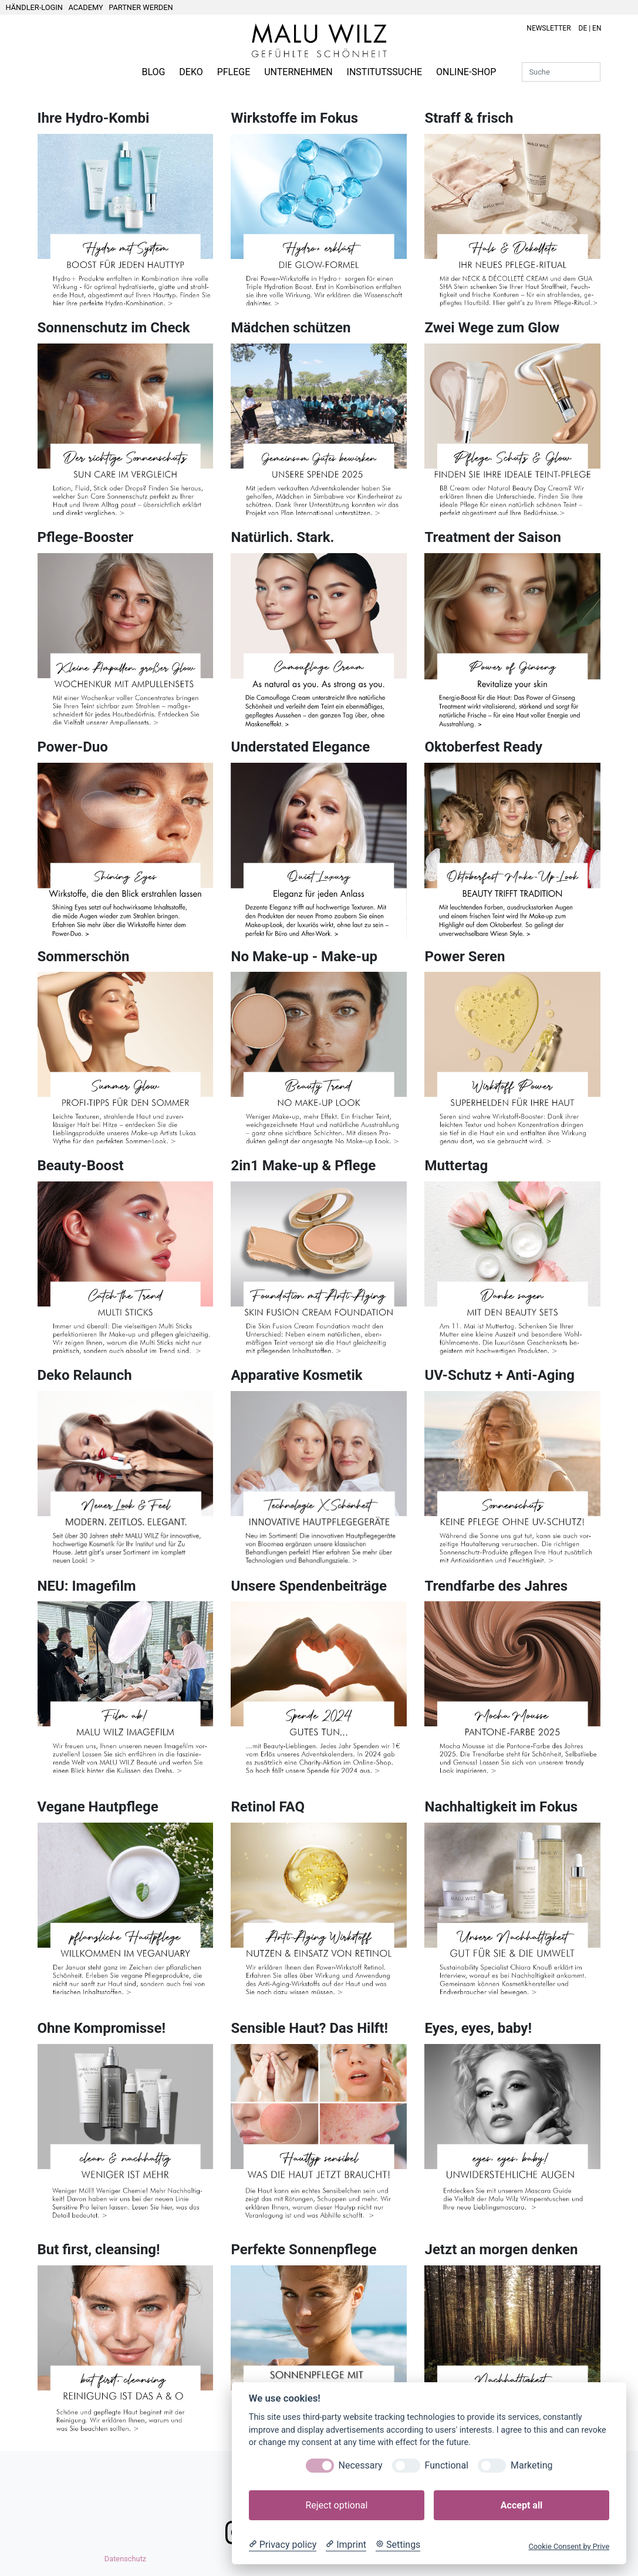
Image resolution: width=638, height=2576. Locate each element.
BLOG (153, 72)
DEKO (190, 72)
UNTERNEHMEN (298, 72)
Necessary (361, 2465)
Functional (446, 2465)
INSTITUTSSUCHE (385, 72)
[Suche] (561, 72)
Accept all (521, 2505)
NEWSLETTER (548, 28)
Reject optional (336, 2505)
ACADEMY (85, 7)
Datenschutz (125, 2558)
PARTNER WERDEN (141, 7)
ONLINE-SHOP (466, 72)
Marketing (531, 2465)
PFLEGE (234, 72)
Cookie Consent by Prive (568, 2546)
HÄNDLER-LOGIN (34, 7)
